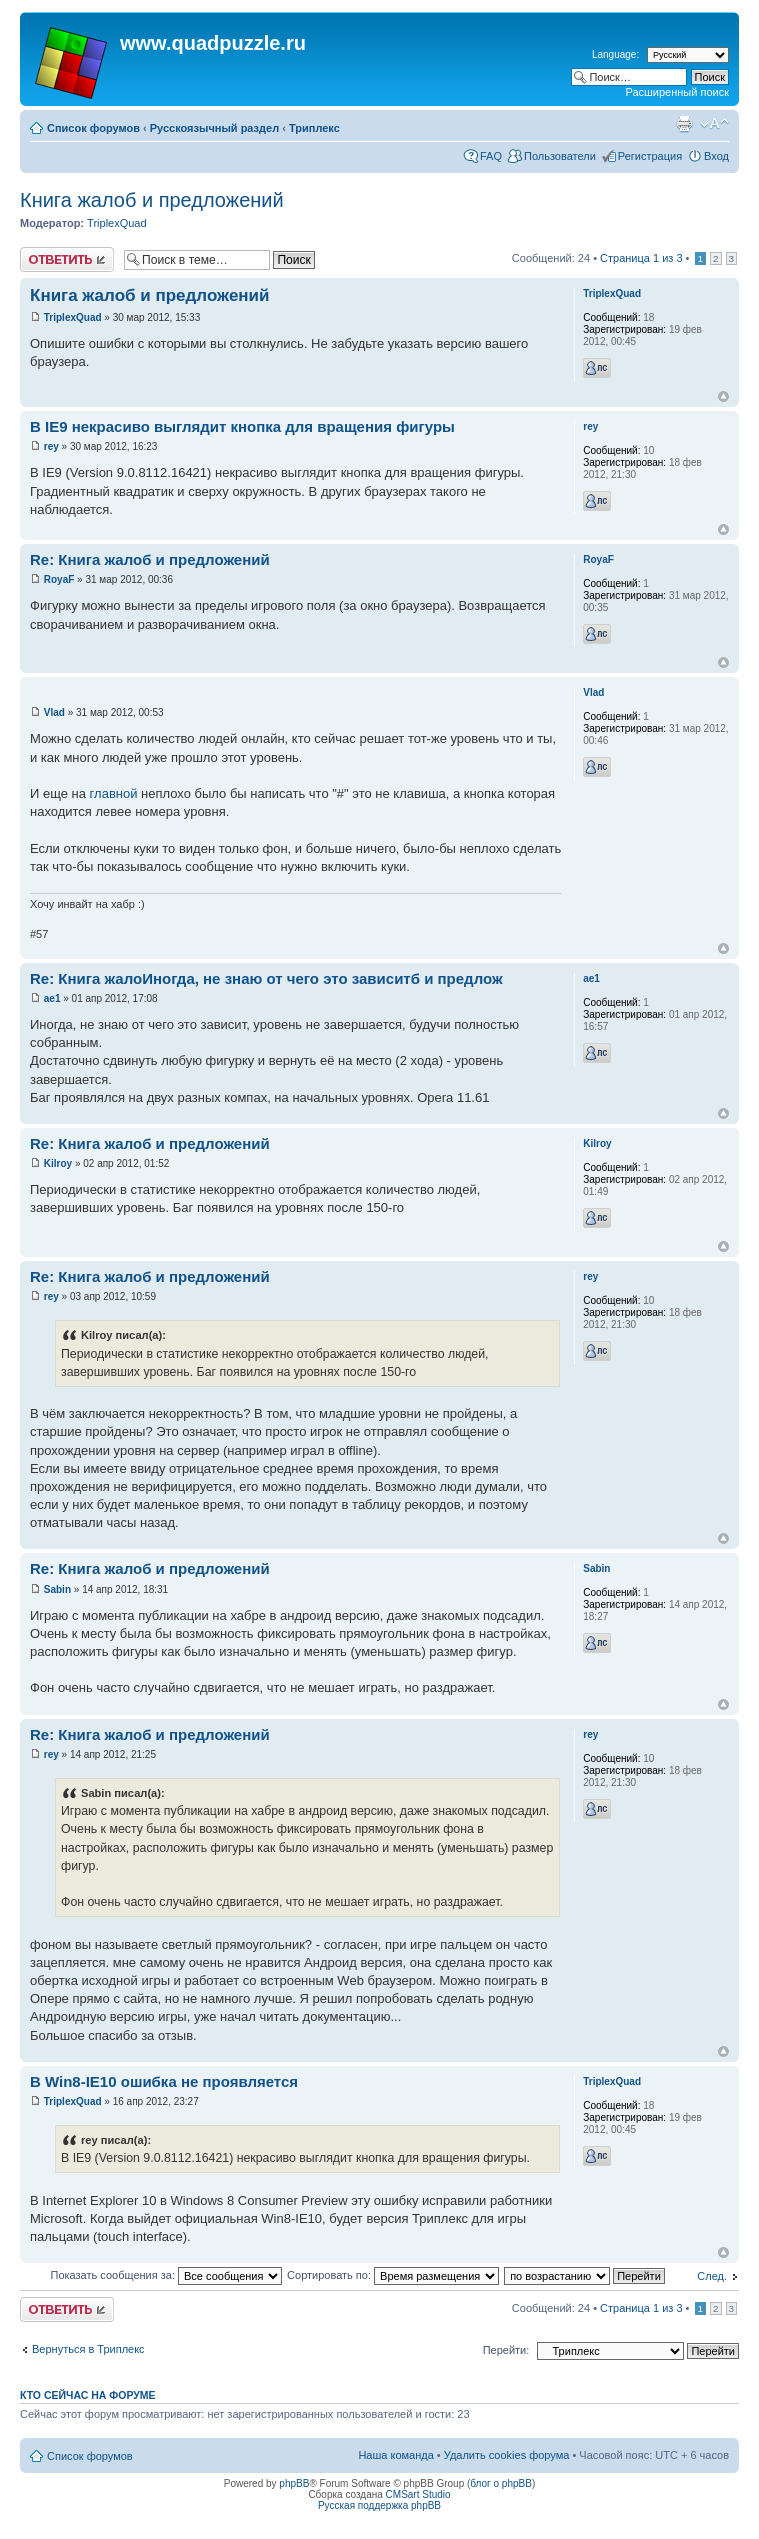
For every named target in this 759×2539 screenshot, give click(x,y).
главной (114, 793)
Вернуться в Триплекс (88, 2349)
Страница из (641, 258)
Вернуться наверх (723, 396)
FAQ (491, 156)
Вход (716, 156)
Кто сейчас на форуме (88, 2395)
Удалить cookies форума (507, 2455)
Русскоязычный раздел (214, 128)
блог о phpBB (501, 2483)
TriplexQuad (117, 223)
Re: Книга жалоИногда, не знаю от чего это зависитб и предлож (266, 978)
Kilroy (58, 1163)
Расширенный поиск (677, 92)
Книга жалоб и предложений (152, 200)
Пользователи (560, 156)
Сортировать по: (393, 2275)
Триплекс (314, 128)
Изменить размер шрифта (714, 124)
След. (712, 2276)
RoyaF (59, 579)
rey (51, 446)
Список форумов (93, 128)
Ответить (67, 259)
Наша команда (395, 2455)
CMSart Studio (418, 2494)
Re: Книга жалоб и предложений (150, 559)
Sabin (57, 1589)
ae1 (52, 998)
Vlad (54, 712)
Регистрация (650, 156)
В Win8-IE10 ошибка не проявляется (164, 2081)
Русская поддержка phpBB (379, 2505)
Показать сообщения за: (167, 2275)
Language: (615, 54)
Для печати (684, 124)
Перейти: (506, 2350)
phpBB (294, 2483)
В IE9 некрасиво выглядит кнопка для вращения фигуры (242, 426)
